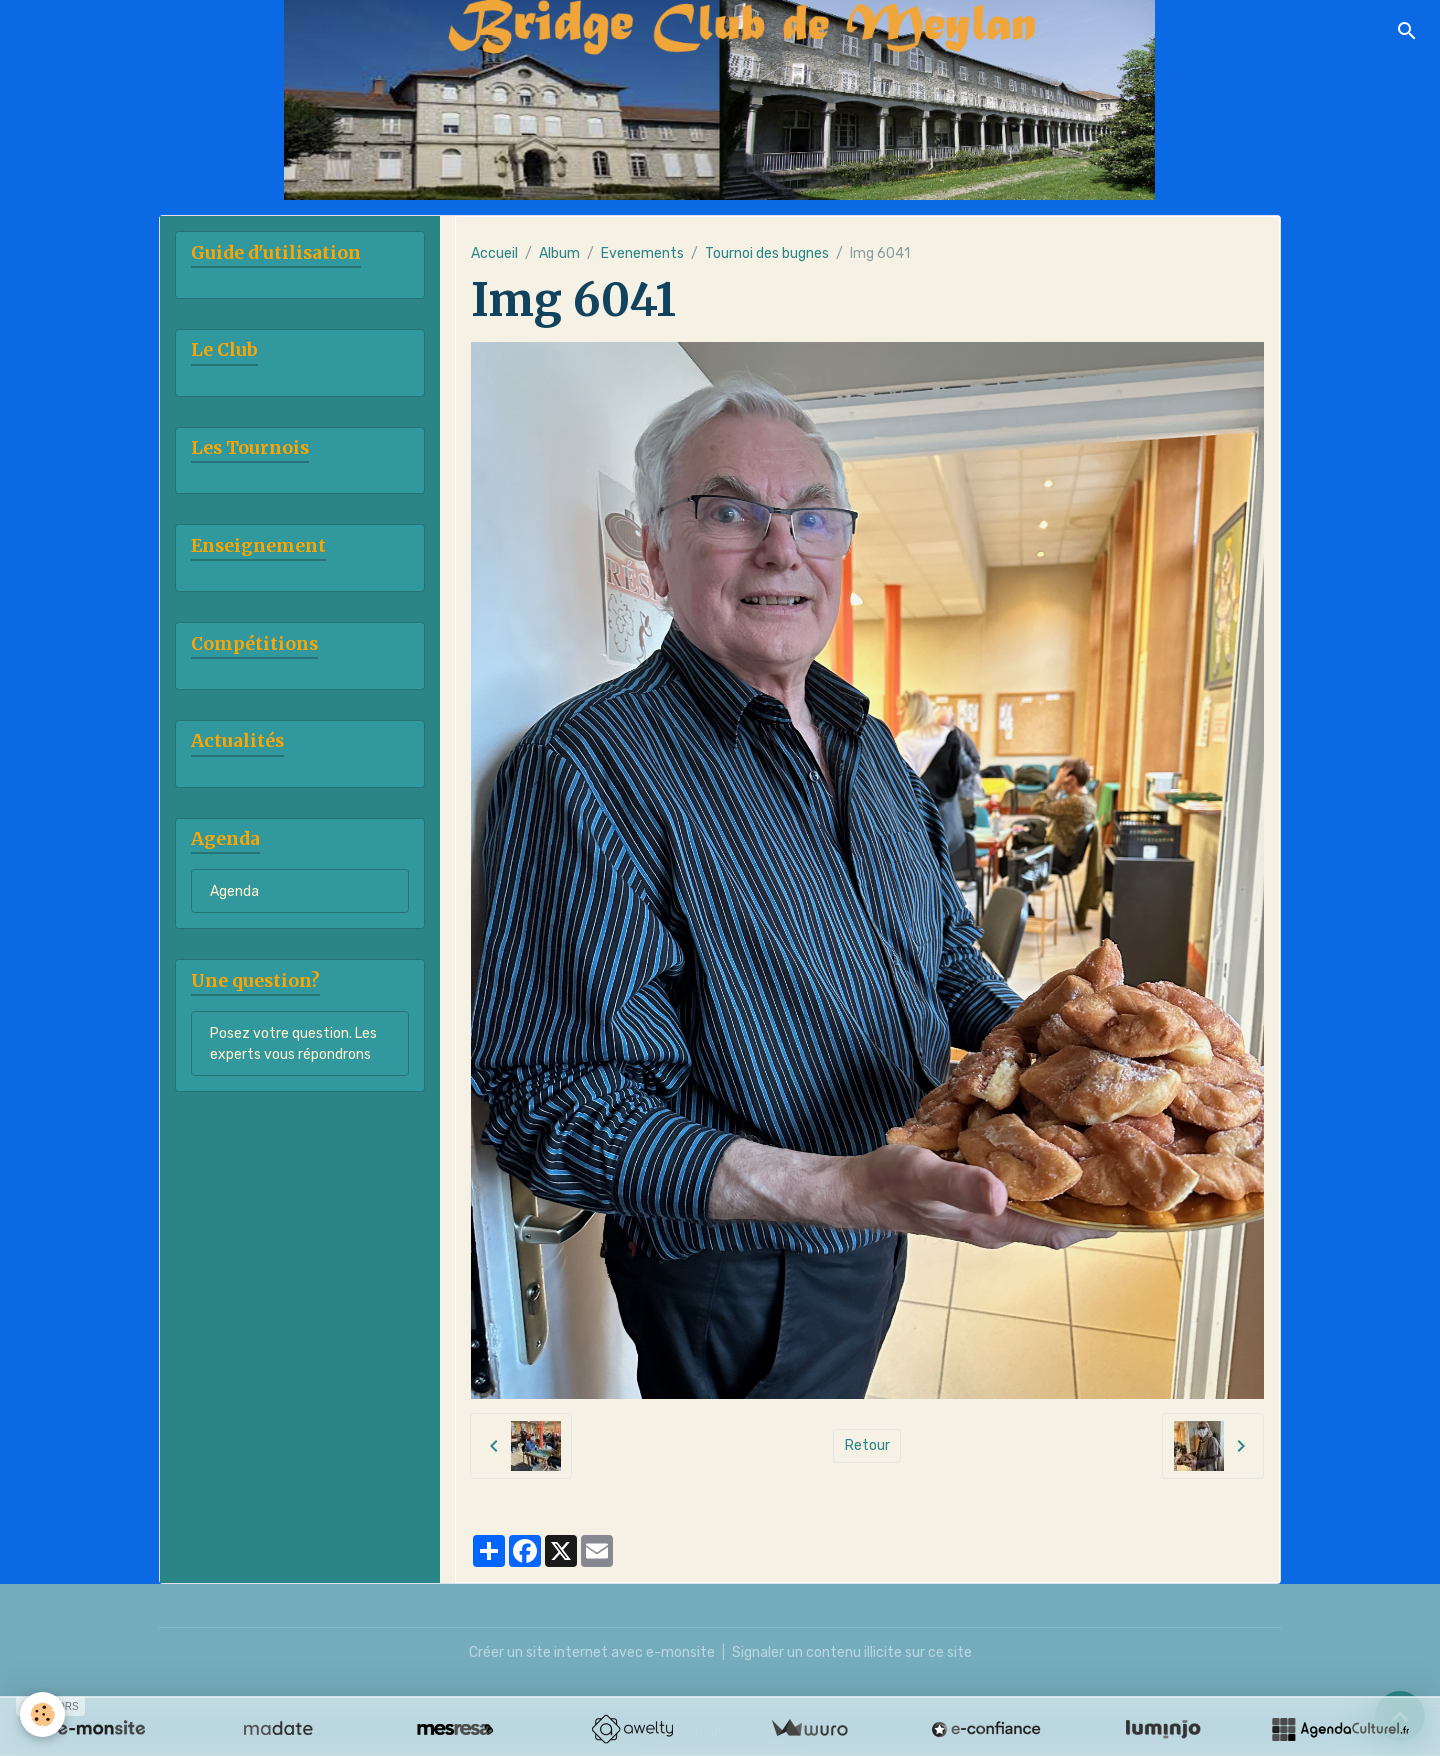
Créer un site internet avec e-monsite (592, 1652)
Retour (867, 1445)
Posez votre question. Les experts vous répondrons (293, 1044)
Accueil (494, 253)
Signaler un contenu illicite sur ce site (852, 1652)
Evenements (642, 253)
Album (559, 253)
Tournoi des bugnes (767, 253)
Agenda (234, 891)
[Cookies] (42, 1714)
